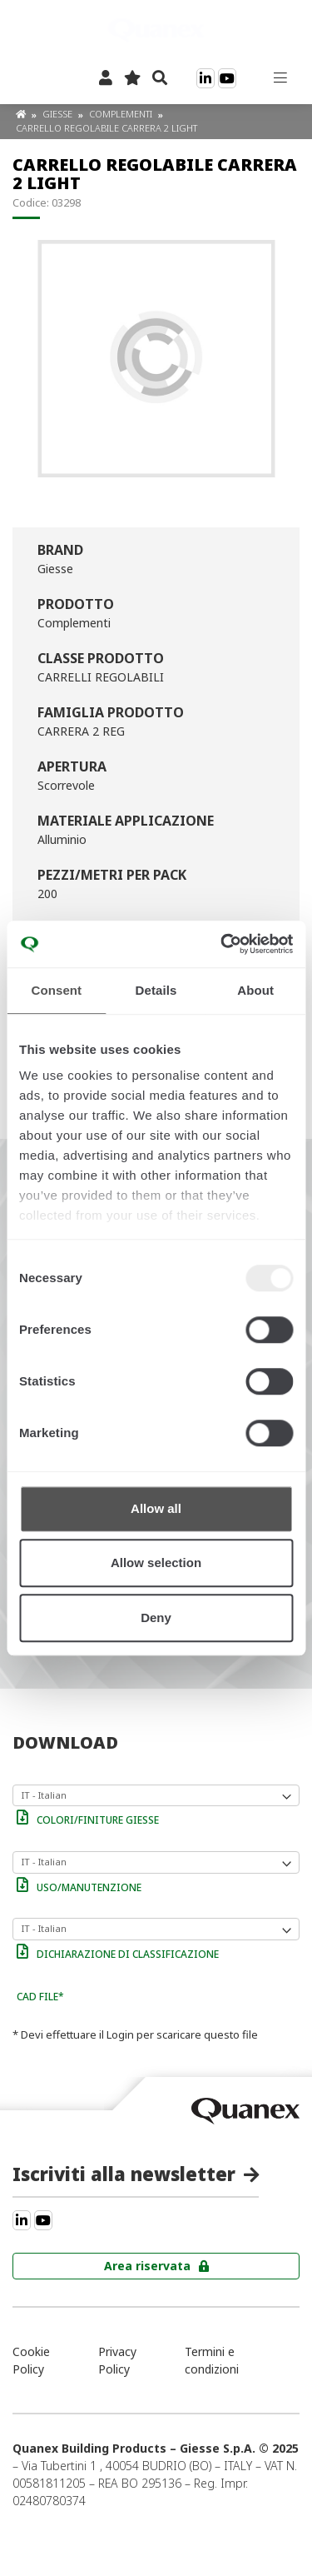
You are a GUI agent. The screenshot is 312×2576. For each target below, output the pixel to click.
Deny (156, 1617)
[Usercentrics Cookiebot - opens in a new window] (222, 944)
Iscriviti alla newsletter (123, 2173)
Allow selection (156, 1562)
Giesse (58, 113)
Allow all (156, 1508)
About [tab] (255, 990)
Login (120, 2034)
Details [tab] (156, 990)
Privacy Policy (117, 2360)
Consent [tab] (56, 990)
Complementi (122, 113)
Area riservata (147, 2266)
